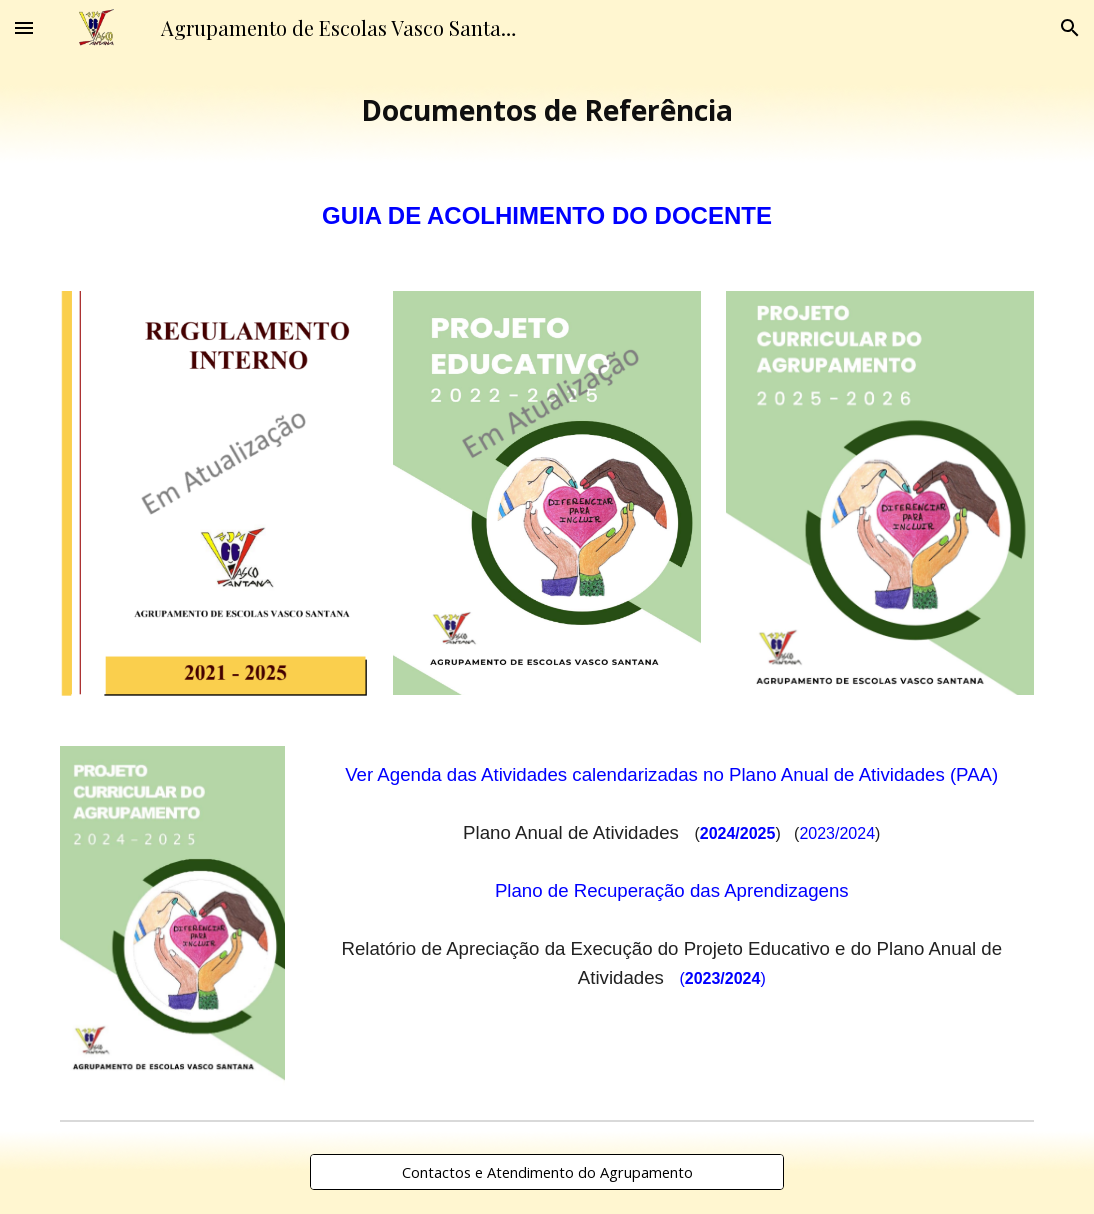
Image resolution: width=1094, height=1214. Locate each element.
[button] (24, 27)
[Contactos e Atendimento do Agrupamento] (547, 1171)
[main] (546, 110)
